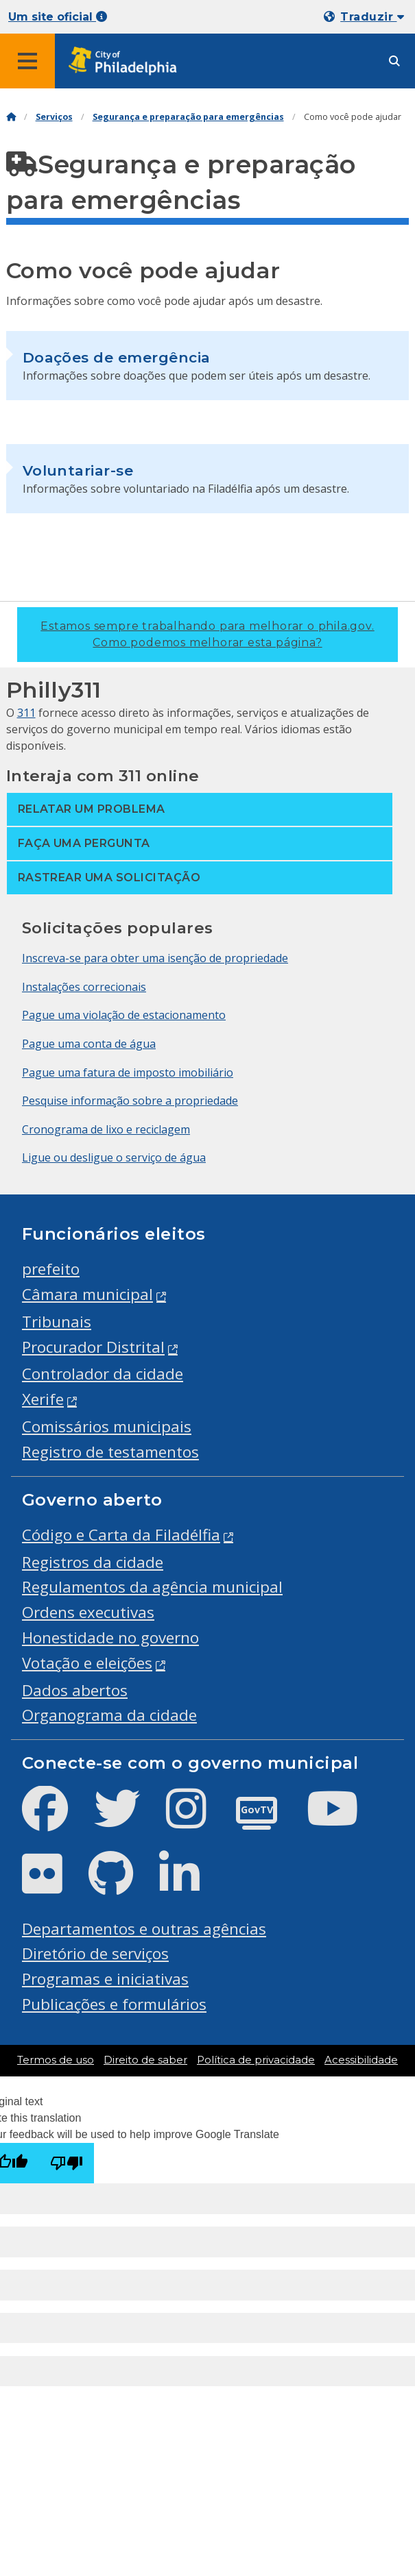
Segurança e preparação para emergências (188, 117)
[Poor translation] (66, 2163)
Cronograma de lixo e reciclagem (106, 1129)
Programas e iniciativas (105, 1978)
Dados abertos (75, 1690)
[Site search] (394, 61)
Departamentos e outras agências (144, 1928)
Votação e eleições (87, 1662)
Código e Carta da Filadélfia (121, 1534)
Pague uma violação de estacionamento (124, 1014)
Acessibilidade (361, 2060)
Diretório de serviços (95, 1953)
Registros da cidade (92, 1562)
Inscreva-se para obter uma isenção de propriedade (155, 958)
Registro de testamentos (110, 1451)
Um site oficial (57, 16)
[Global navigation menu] (27, 61)
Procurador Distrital (93, 1347)
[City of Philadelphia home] (127, 61)
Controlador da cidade (102, 1373)
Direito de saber (145, 2060)
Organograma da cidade (109, 1715)
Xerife (43, 1399)
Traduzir (372, 16)
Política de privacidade (256, 2060)
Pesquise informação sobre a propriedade (130, 1100)
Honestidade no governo (110, 1637)
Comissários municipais (106, 1426)
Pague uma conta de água (89, 1043)
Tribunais (56, 1321)
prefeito (51, 1268)
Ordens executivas (88, 1612)
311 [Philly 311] (26, 712)
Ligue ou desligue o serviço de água (114, 1157)
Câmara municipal (87, 1294)
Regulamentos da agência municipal (152, 1586)
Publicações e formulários (114, 2004)
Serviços (54, 117)
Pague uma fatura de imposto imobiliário (127, 1072)
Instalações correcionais (84, 986)
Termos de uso (55, 2060)
